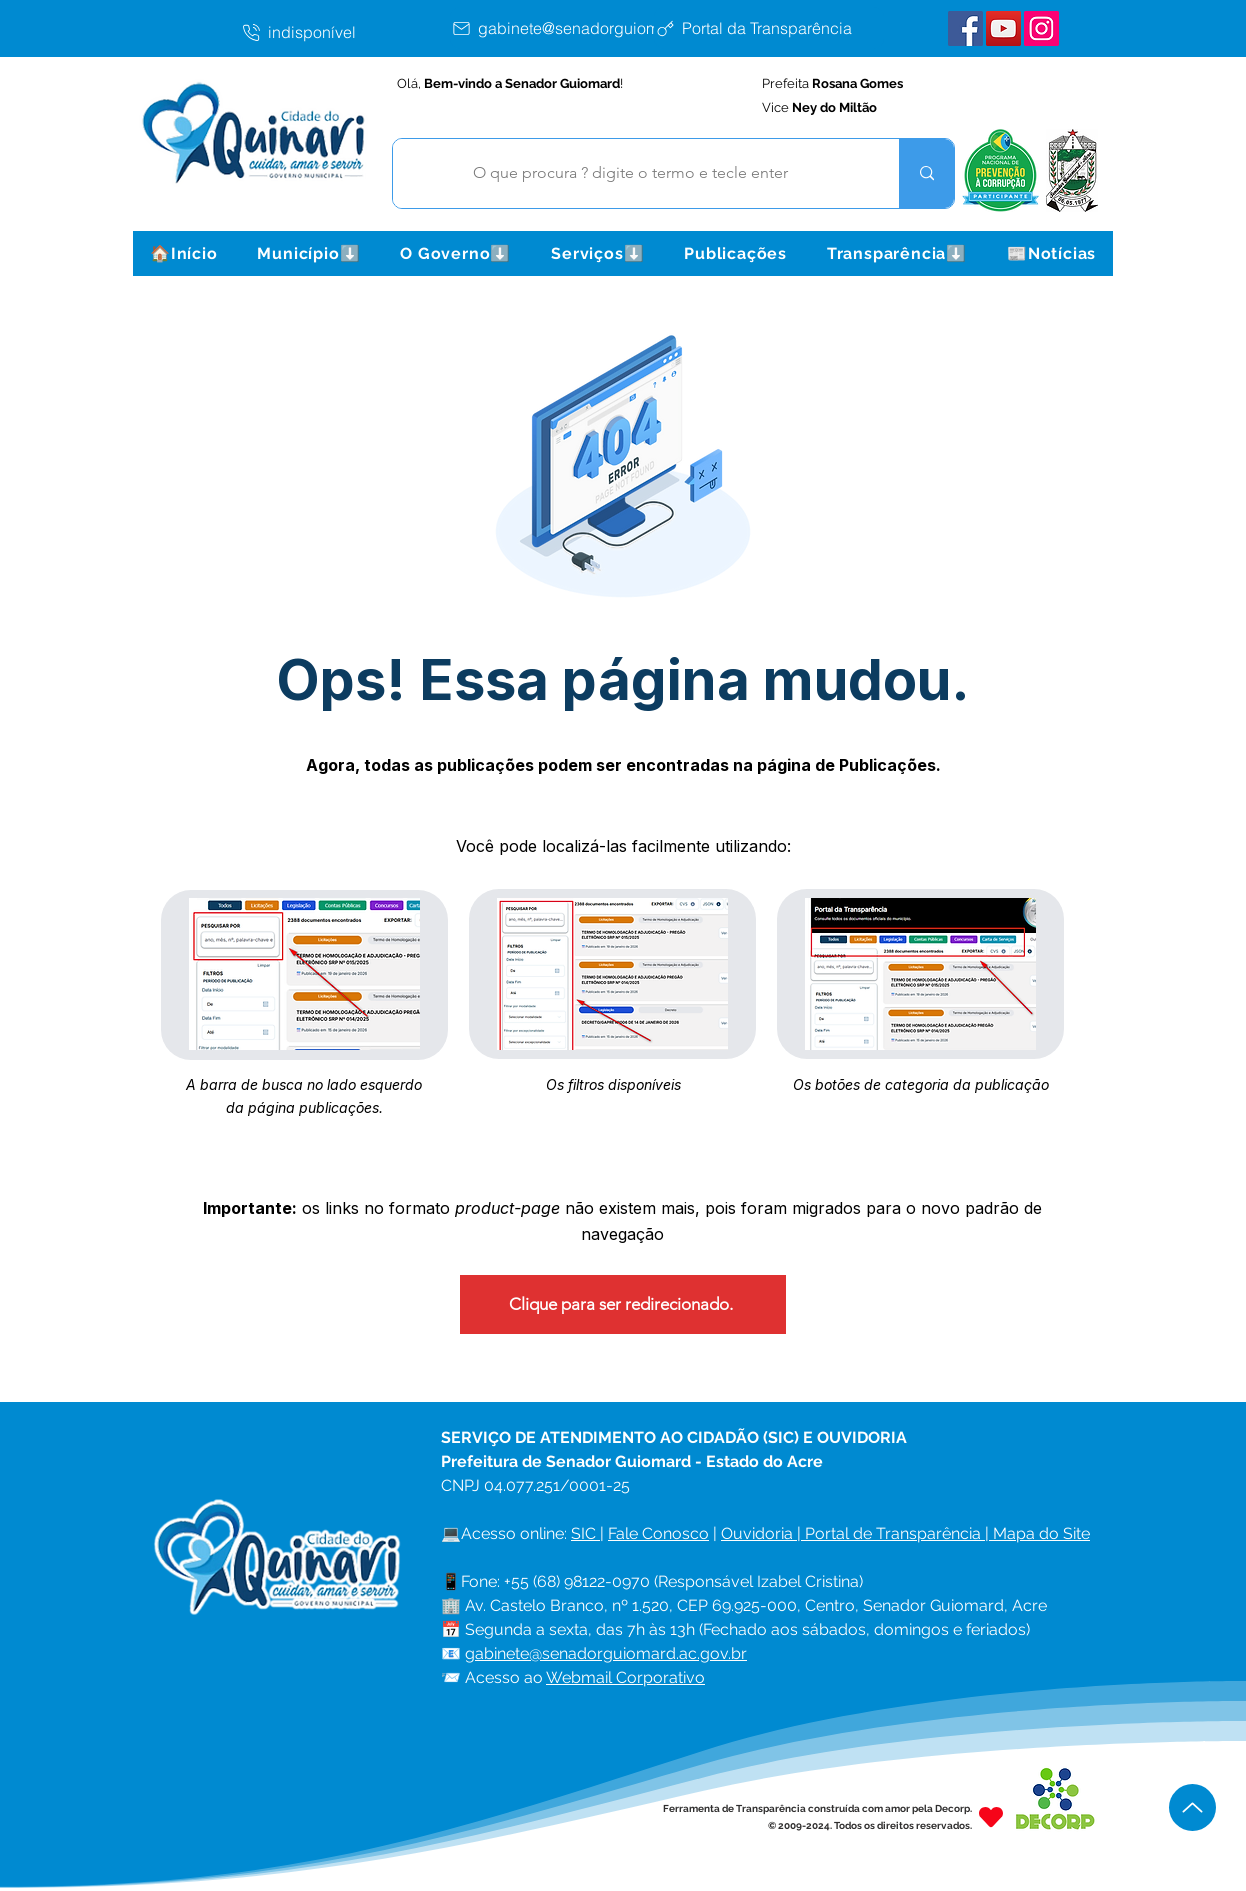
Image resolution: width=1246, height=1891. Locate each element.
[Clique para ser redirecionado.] (623, 1304)
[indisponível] (345, 32)
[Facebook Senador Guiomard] (965, 28)
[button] (308, 253)
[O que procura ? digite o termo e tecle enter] (631, 173)
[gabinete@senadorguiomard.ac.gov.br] (606, 28)
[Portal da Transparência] (769, 28)
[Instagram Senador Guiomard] (1041, 28)
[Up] (1192, 1807)
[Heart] (991, 1816)
